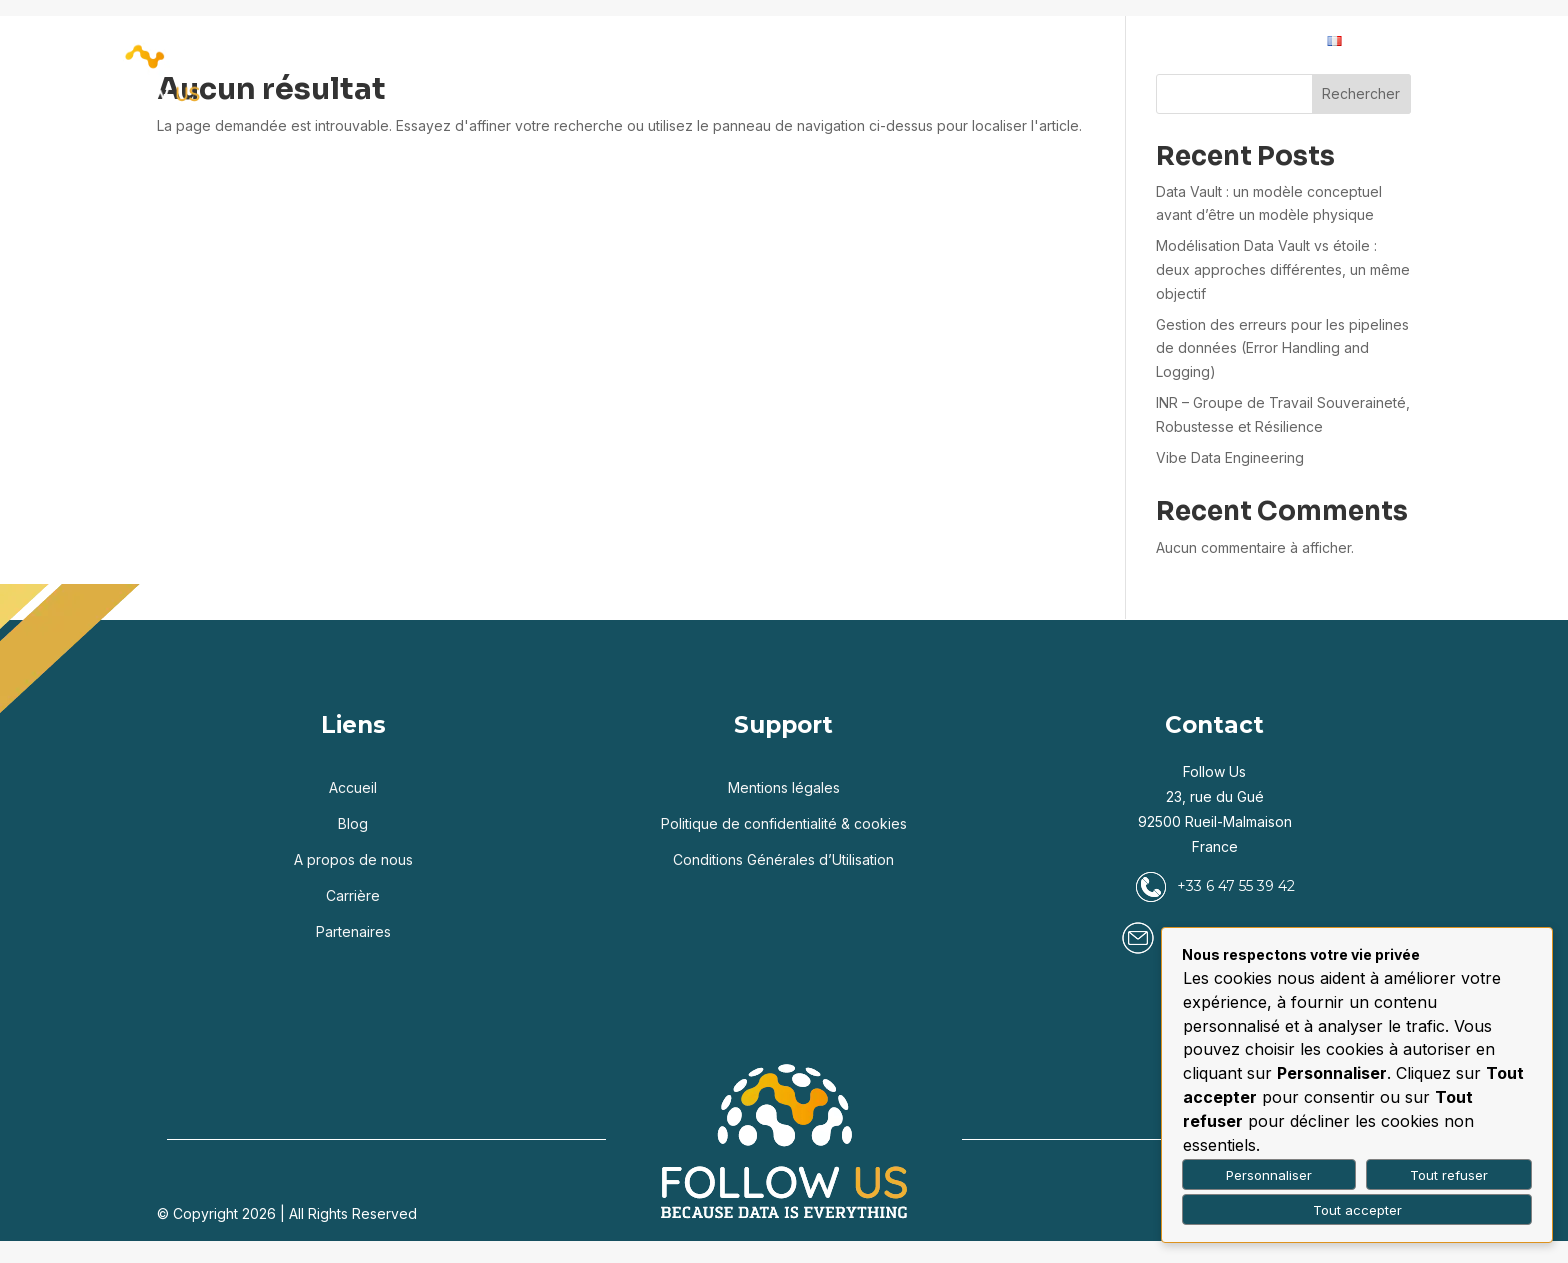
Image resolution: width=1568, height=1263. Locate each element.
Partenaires (883, 41)
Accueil (465, 41)
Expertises (564, 41)
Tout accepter (1357, 1210)
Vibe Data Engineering (1230, 457)
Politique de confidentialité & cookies (784, 823)
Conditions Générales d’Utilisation (783, 859)
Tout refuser (1449, 1175)
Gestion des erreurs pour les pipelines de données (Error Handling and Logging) (1282, 348)
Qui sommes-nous (1026, 41)
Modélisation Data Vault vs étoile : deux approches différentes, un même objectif (1283, 269)
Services (689, 41)
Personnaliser (1269, 1175)
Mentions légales (784, 787)
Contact (1272, 41)
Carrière (1179, 41)
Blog (791, 41)
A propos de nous (353, 859)
